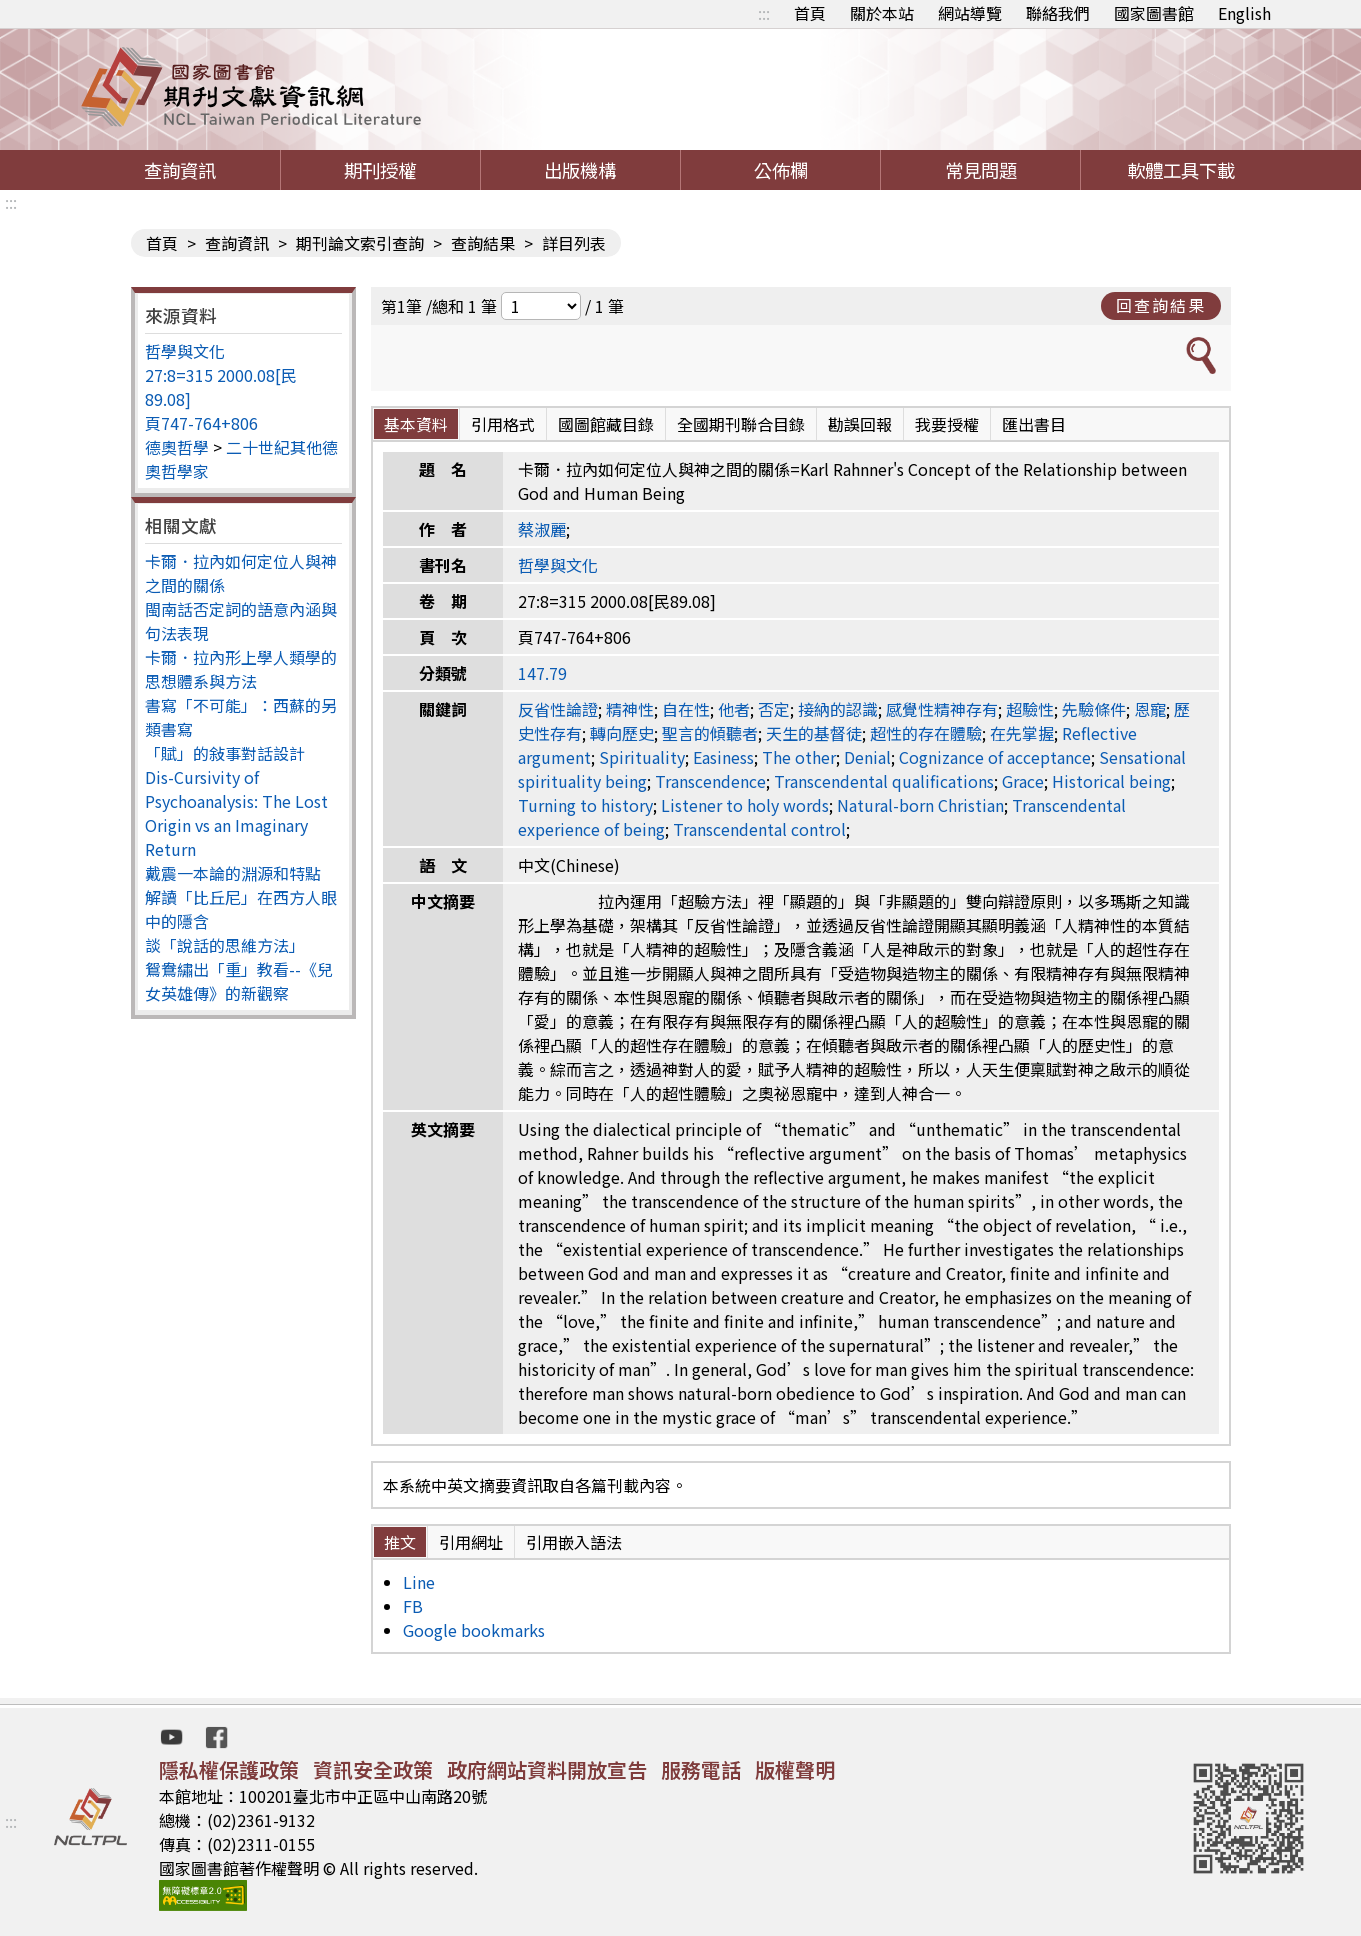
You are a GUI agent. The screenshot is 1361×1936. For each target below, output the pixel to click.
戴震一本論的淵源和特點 (233, 873)
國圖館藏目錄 (606, 424)
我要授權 (947, 424)
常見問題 (981, 170)
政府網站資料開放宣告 (547, 1769)
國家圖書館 (1154, 13)
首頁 (810, 13)
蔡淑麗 (542, 529)
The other (799, 757)
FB (413, 1606)
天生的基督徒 (814, 733)
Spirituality (642, 757)
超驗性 (1030, 709)
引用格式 (503, 424)
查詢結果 (483, 243)
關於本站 (882, 13)
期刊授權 (380, 170)
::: (764, 13)
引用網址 (471, 1542)
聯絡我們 (1058, 13)
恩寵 (1150, 709)
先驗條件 (1094, 709)
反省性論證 (558, 709)
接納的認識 (838, 709)
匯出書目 (1034, 424)
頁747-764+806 (201, 423)
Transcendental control (759, 829)
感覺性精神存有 (942, 709)
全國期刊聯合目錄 (741, 424)
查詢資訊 (180, 170)
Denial (867, 757)
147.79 (542, 673)
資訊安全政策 (373, 1769)
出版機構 (580, 170)
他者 (734, 709)
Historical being (1111, 781)
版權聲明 (795, 1769)
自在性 (686, 709)
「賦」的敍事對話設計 (225, 753)
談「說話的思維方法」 (225, 945)
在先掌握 (1022, 733)
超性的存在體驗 (926, 733)
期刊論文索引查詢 (360, 243)
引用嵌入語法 (574, 1542)
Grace (1023, 781)
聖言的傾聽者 (710, 733)
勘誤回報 (860, 424)
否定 (774, 709)
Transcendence (710, 781)
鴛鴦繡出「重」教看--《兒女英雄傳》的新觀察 (239, 981)
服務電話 (701, 1769)
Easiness (723, 757)
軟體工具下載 (1181, 170)
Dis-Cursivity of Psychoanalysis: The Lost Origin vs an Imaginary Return (236, 813)
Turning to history (585, 805)
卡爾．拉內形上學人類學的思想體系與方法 (241, 669)
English (1244, 13)
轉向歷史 (622, 733)
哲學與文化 (185, 351)
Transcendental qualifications (884, 781)
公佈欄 (781, 170)
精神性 (630, 709)
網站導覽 (970, 13)
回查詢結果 (1161, 305)
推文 (400, 1542)
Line (419, 1582)
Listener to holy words (745, 805)
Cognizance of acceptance (995, 757)
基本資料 (416, 424)
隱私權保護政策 (229, 1769)
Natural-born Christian (920, 805)
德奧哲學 (177, 447)
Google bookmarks (474, 1630)
